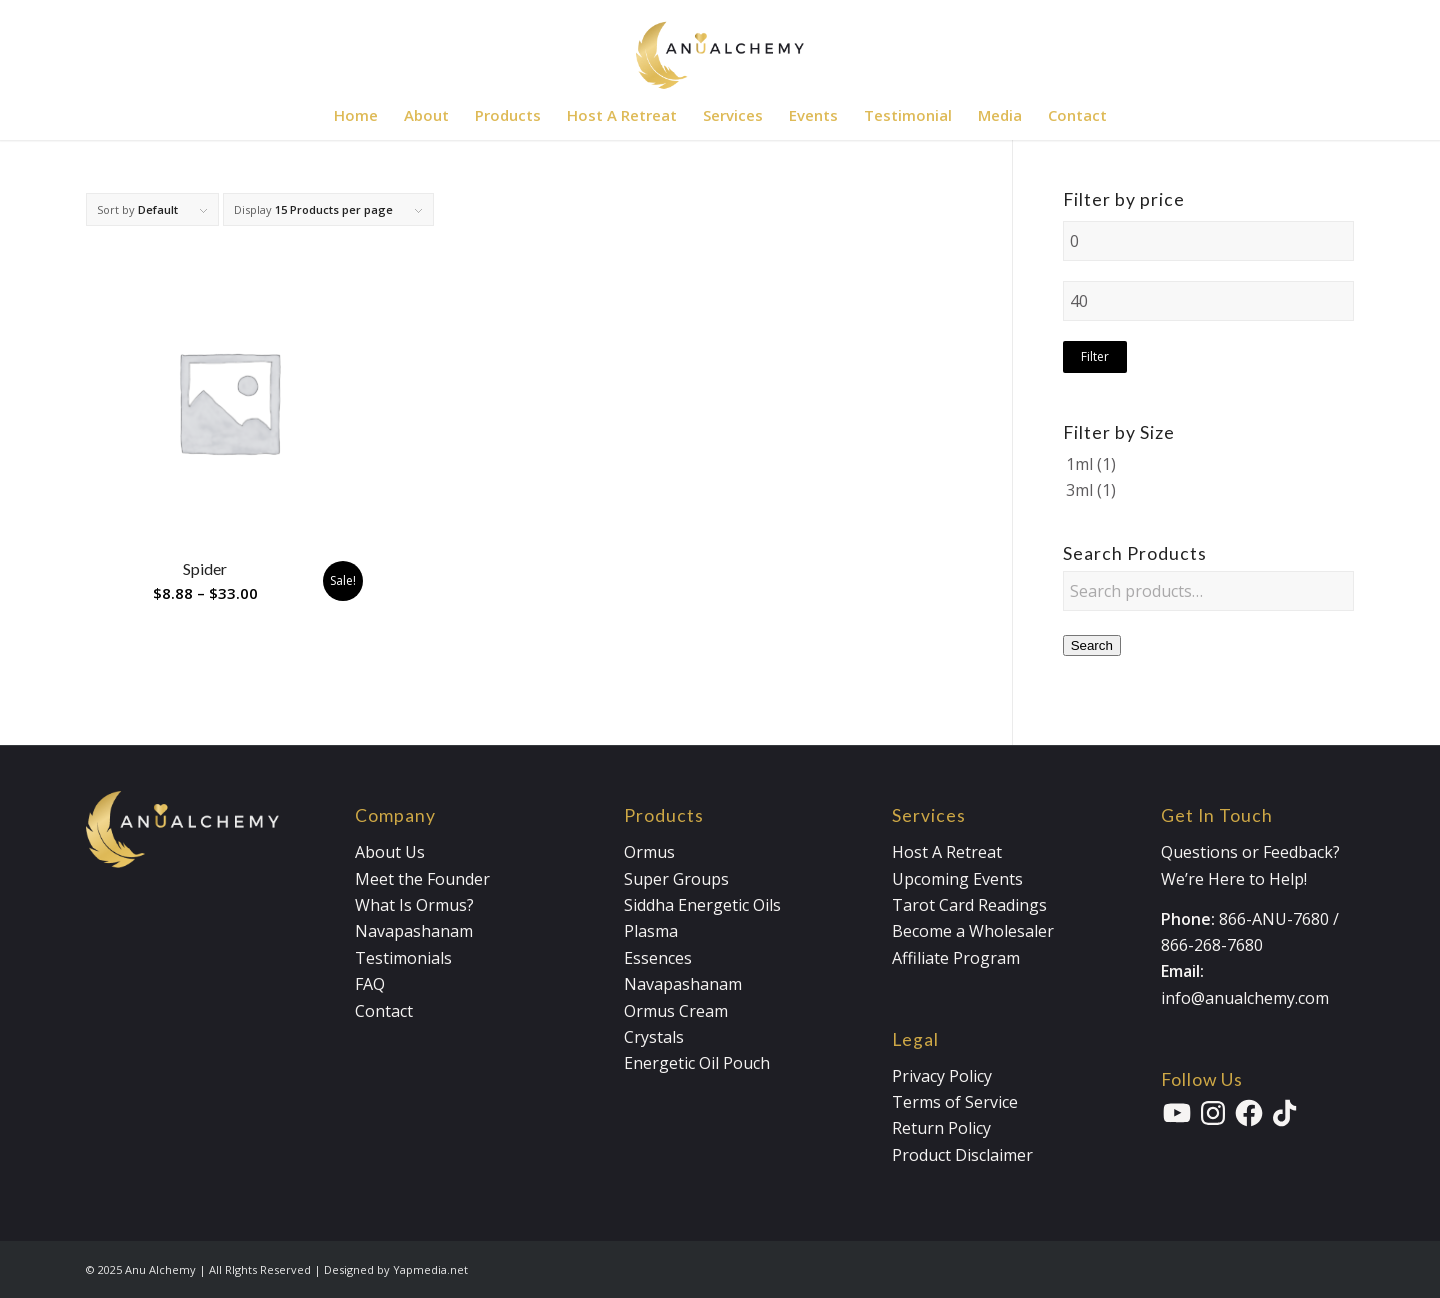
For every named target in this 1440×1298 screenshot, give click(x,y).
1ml (1079, 464)
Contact (384, 1011)
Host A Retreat (947, 852)
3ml (1079, 490)
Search (1092, 645)
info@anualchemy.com (1245, 998)
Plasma (651, 931)
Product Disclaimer (962, 1155)
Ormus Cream (676, 1011)
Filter (1095, 356)
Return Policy (941, 1128)
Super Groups (676, 879)
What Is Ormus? (414, 905)
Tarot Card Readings (969, 905)
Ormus (649, 852)
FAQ (370, 984)
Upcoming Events (957, 879)
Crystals (654, 1037)
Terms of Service (955, 1102)
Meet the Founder (422, 879)
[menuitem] (356, 115)
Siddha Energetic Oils (702, 905)
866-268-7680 (1212, 945)
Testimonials (403, 958)
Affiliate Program (956, 958)
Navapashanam (414, 931)
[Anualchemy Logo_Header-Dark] (720, 45)
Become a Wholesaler (973, 931)
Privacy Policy (942, 1076)
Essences (658, 958)
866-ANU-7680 (1274, 919)
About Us (390, 852)
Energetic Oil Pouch (697, 1063)
